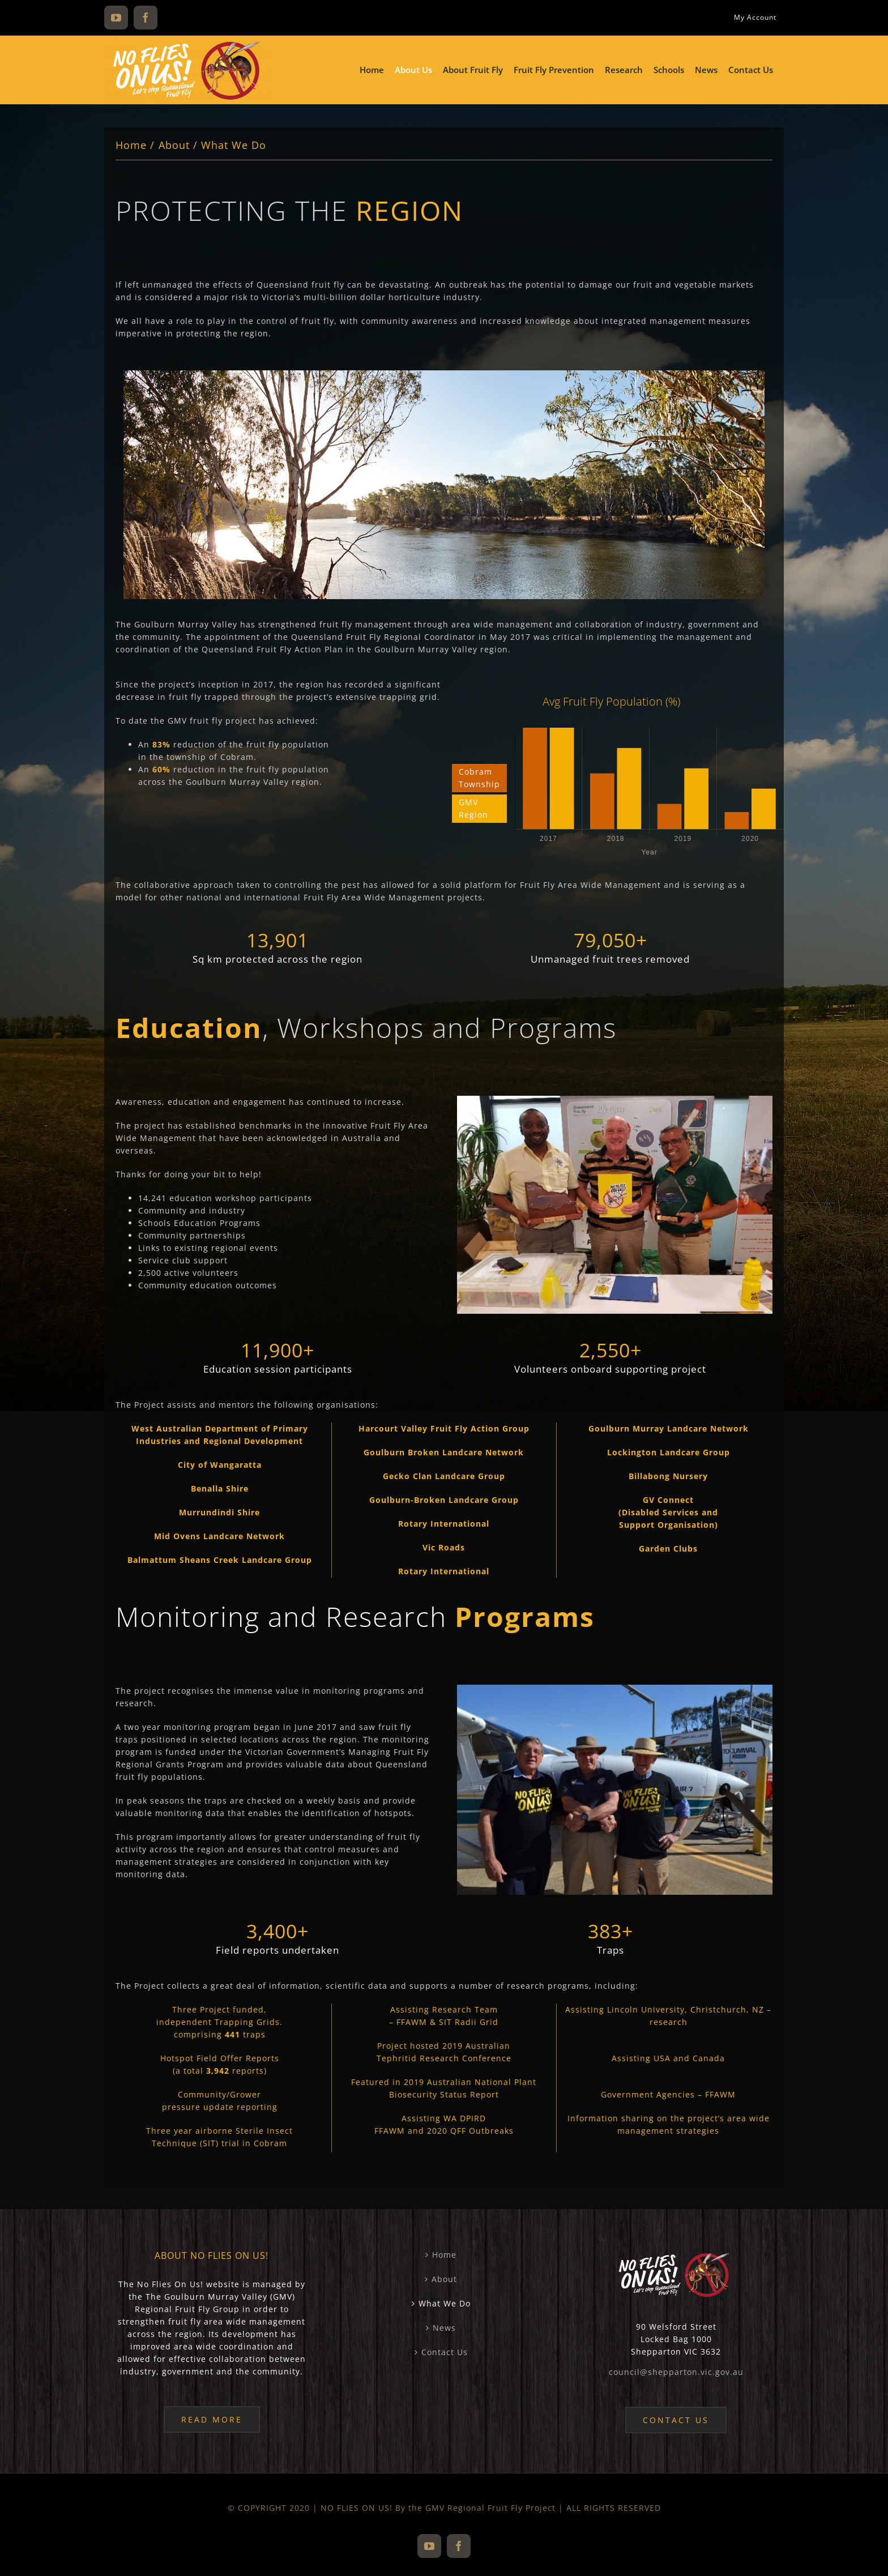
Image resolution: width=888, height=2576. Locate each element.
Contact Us (444, 2352)
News (444, 2327)
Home (444, 2254)
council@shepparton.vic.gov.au (676, 2371)
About (444, 2279)
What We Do (445, 2303)
